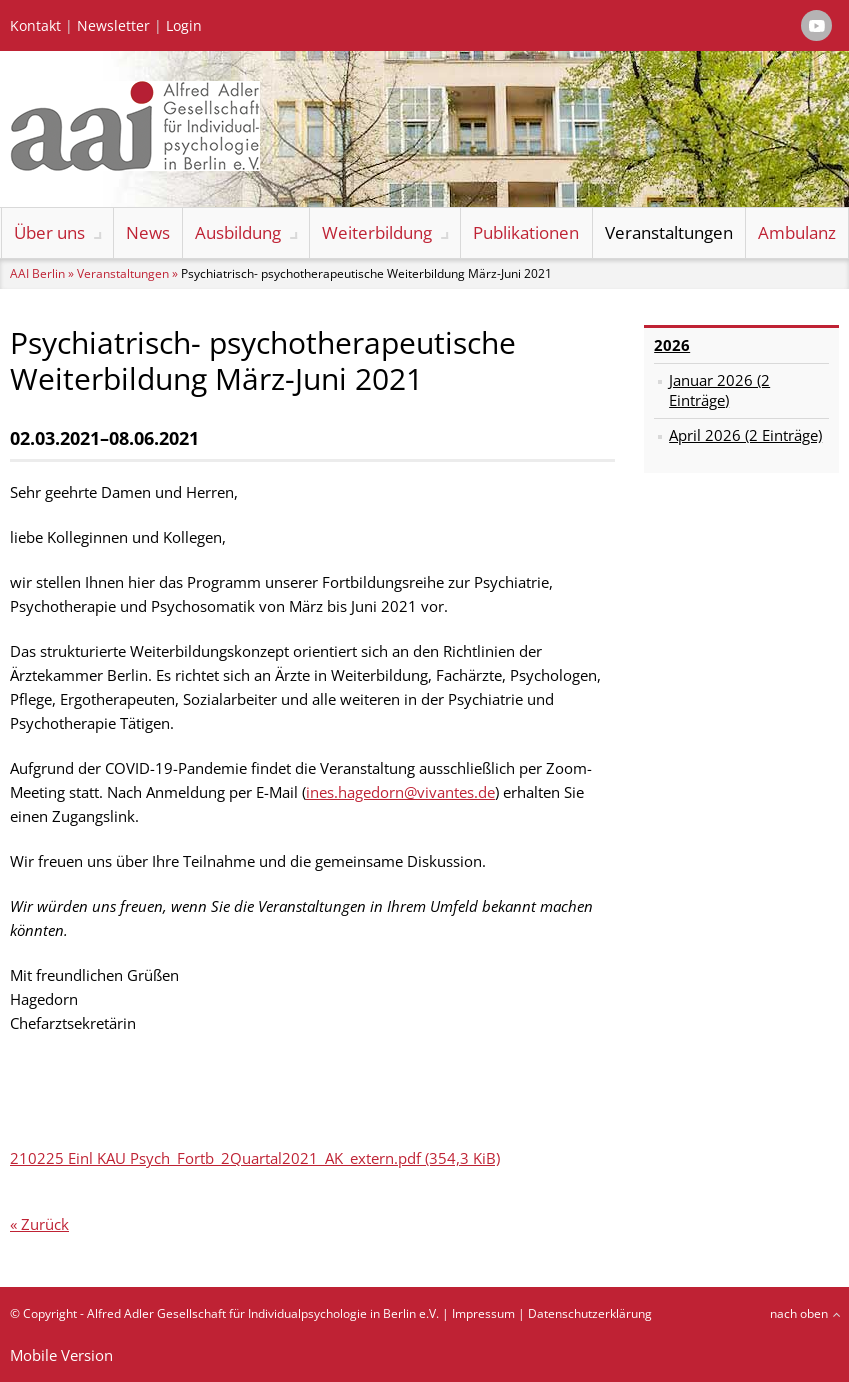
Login (184, 26)
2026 (672, 345)
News (148, 232)
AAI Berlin (37, 273)
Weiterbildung (377, 232)
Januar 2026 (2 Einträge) (719, 390)
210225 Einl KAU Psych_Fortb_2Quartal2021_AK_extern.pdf (255, 1158)
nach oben (799, 1313)
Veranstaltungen (669, 232)
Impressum (483, 1313)
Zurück (45, 1224)
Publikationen (526, 232)
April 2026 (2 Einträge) (745, 435)
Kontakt (35, 26)
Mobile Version (61, 1355)
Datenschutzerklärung (590, 1313)
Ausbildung (238, 232)
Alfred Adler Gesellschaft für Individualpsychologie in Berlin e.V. (263, 1313)
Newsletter (113, 26)
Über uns (49, 232)
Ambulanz (797, 232)
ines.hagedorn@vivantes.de (400, 792)
